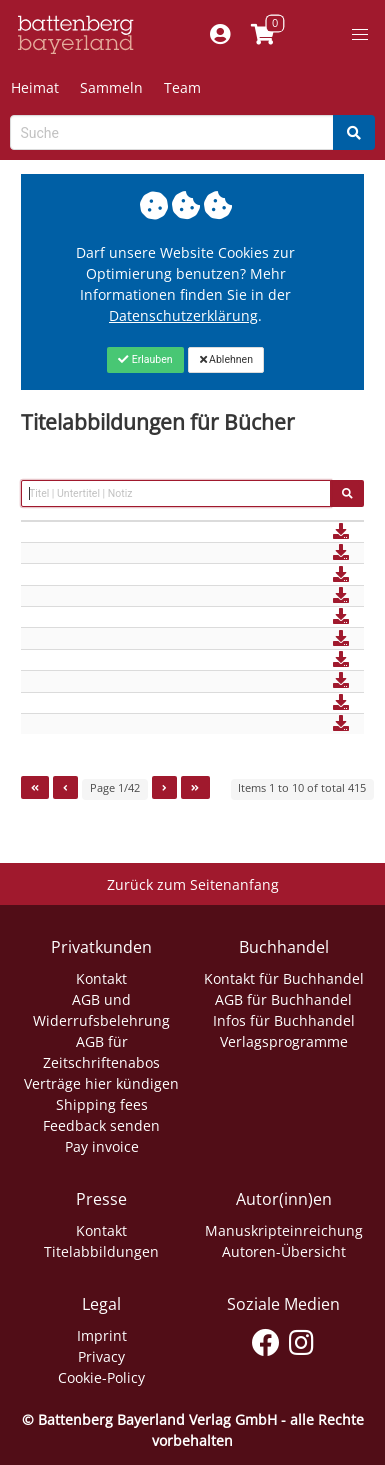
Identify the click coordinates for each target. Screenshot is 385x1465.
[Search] (354, 132)
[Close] (145, 360)
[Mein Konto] (220, 35)
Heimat (35, 87)
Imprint (102, 1335)
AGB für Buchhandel (283, 999)
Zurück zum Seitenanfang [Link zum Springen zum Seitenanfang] (193, 884)
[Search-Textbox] (172, 132)
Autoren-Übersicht (284, 1251)
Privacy (101, 1356)
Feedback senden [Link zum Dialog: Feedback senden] (101, 1125)
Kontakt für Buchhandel (284, 978)
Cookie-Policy (101, 1377)
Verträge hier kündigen (101, 1083)
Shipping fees (102, 1104)
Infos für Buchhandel (284, 1020)
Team (182, 87)
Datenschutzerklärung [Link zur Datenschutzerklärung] (183, 315)
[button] (360, 35)
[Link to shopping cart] (263, 35)
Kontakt (101, 978)
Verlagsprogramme (284, 1041)
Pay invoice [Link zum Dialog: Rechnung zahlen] (102, 1146)
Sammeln (111, 87)
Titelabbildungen (101, 1251)
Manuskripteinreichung (284, 1230)
